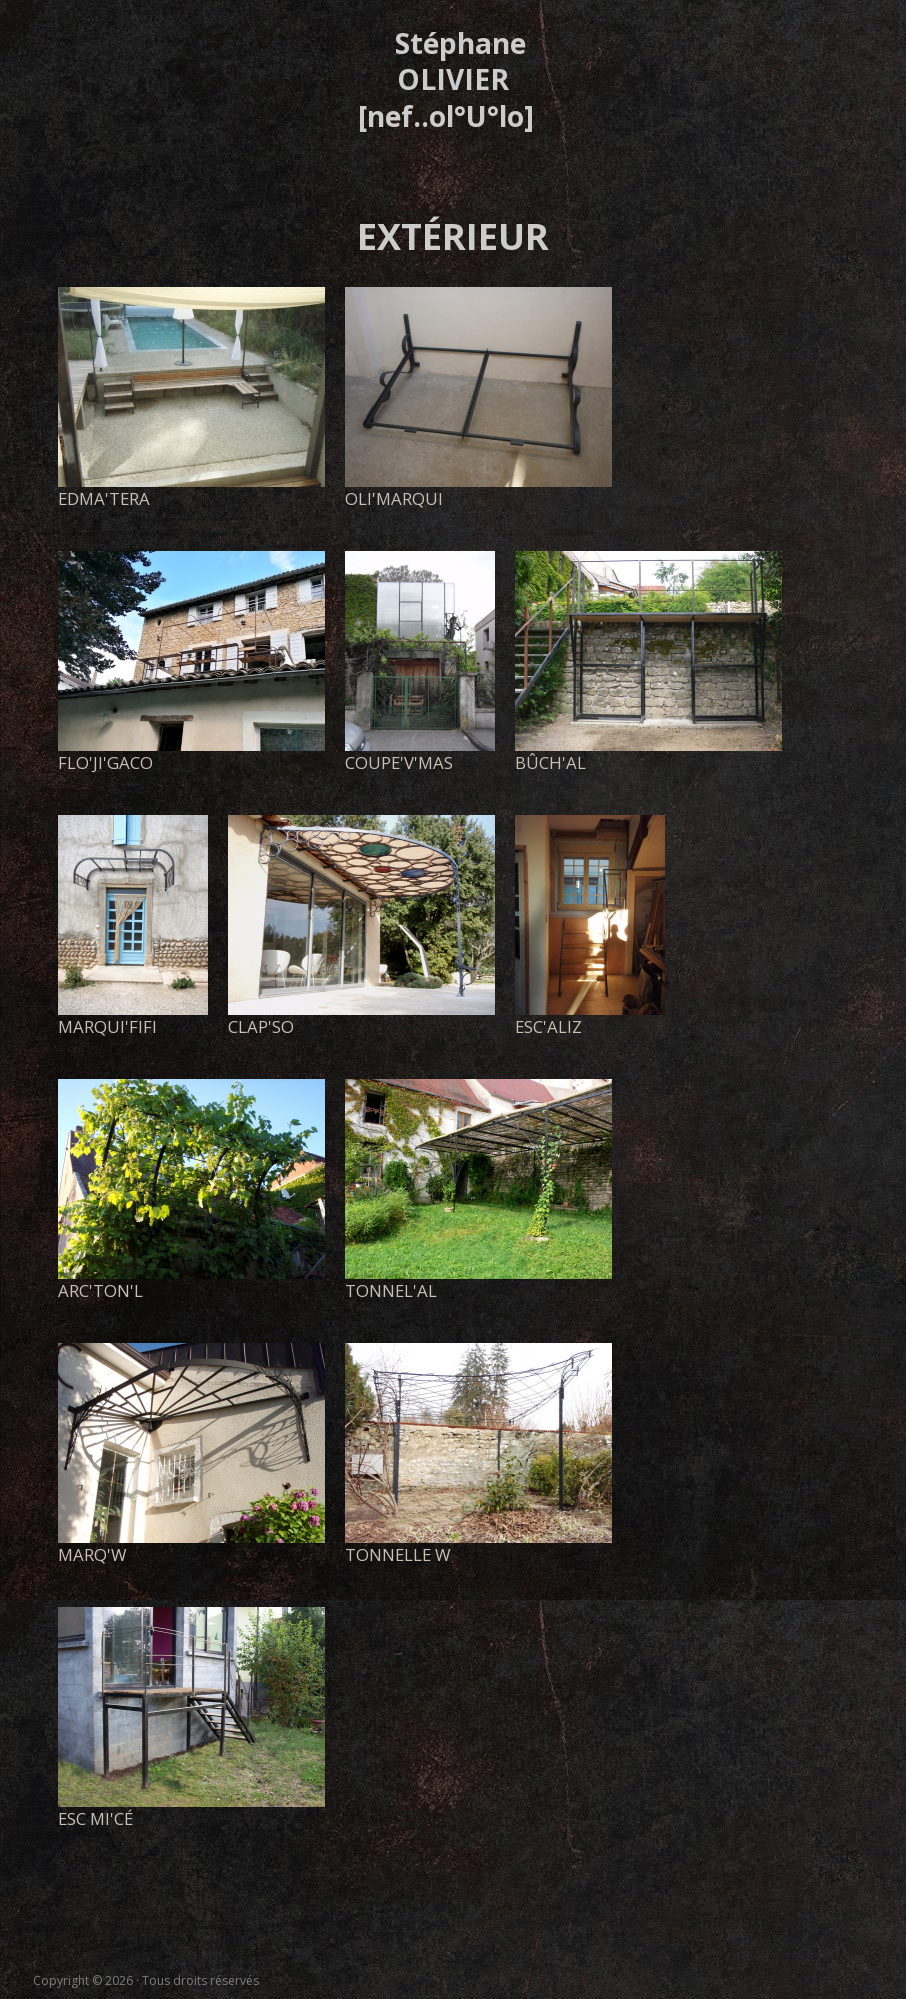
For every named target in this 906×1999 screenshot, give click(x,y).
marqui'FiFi (107, 1026)
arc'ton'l (100, 1290)
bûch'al (550, 762)
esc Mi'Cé (95, 1818)
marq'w (92, 1554)
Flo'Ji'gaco (105, 762)
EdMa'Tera (104, 498)
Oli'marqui (394, 498)
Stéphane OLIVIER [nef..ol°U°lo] (446, 79)
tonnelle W (398, 1554)
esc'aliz (548, 1026)
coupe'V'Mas (399, 762)
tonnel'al (391, 1290)
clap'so (261, 1026)
